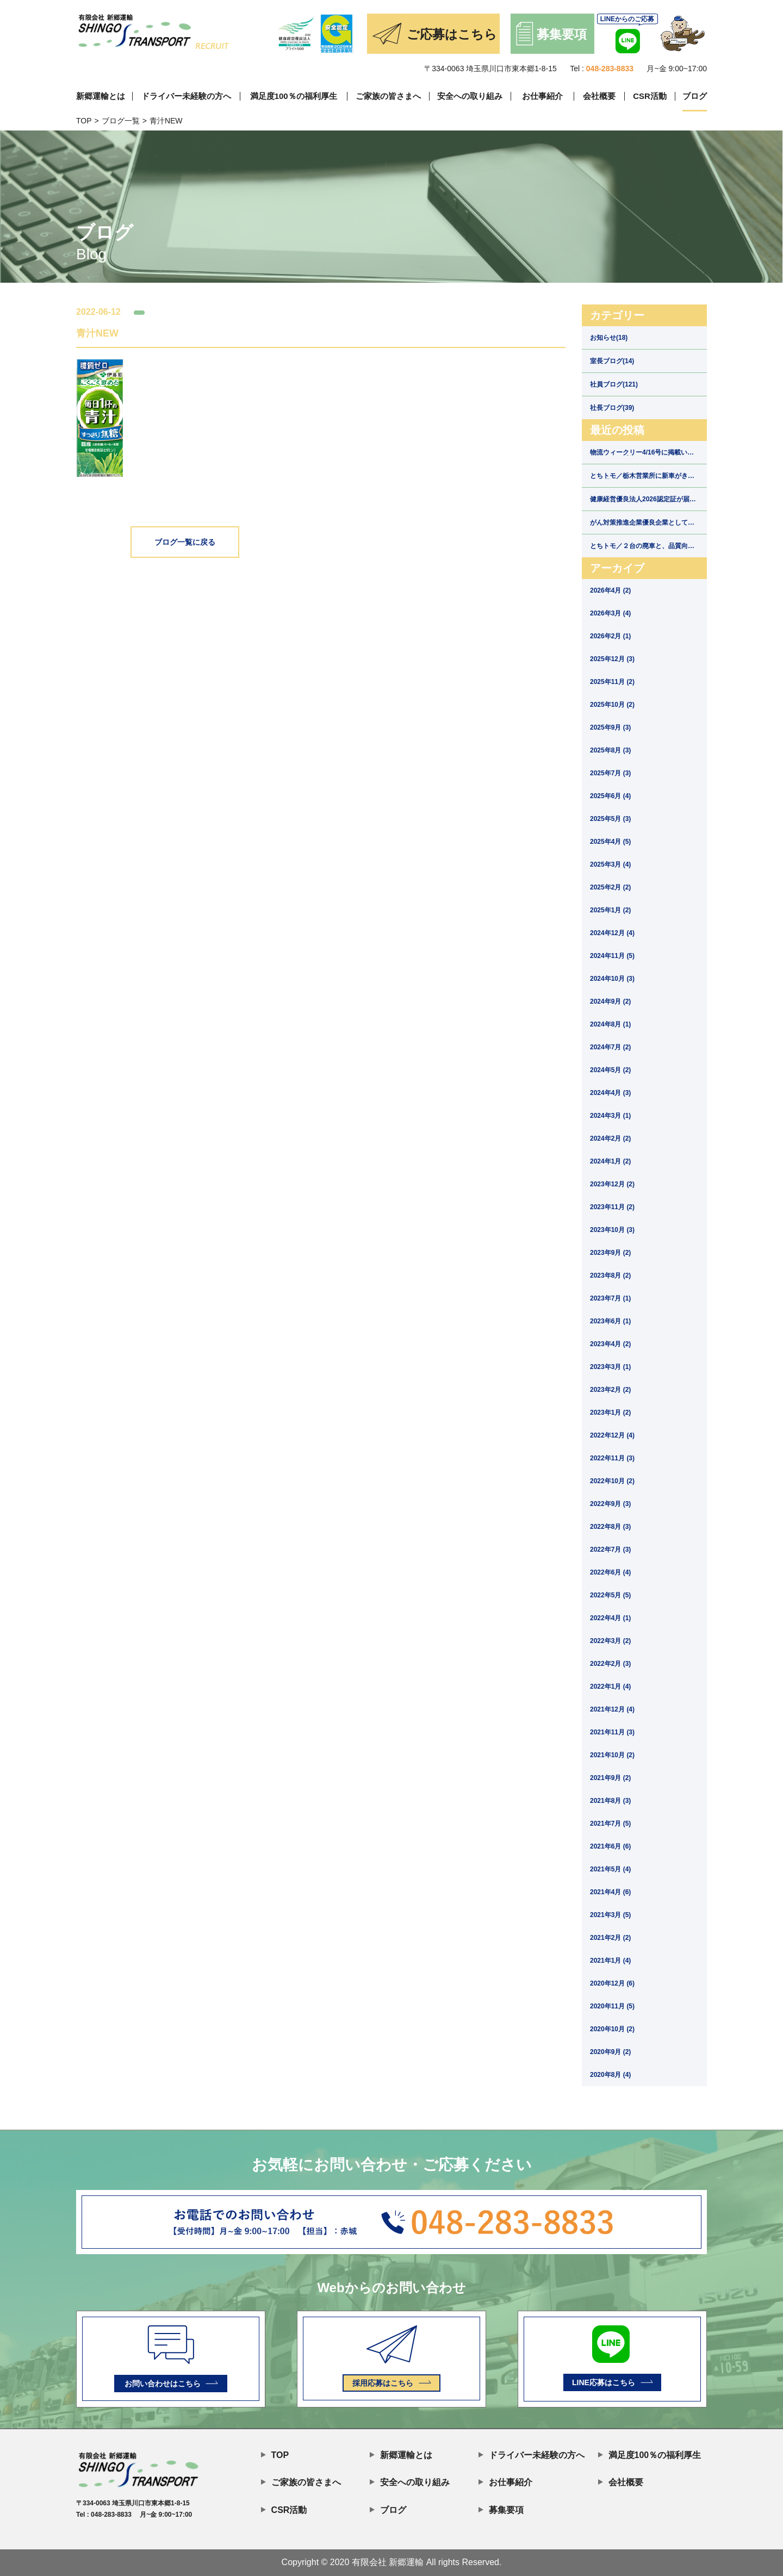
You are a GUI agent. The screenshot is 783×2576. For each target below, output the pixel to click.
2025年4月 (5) (610, 841)
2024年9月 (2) (610, 1001)
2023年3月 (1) (610, 1367)
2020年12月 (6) (612, 1983)
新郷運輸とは (100, 96)
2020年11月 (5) (612, 2006)
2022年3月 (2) (610, 1641)
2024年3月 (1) (610, 1115)
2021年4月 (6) (610, 1892)
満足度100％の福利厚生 (293, 96)
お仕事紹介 (542, 96)
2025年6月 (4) (610, 796)
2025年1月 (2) (610, 910)
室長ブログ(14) (612, 361)
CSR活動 (650, 96)
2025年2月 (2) (610, 887)
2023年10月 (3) (612, 1230)
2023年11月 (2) (612, 1207)
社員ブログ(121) (614, 384)
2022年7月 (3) (610, 1549)
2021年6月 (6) (610, 1846)
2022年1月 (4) (610, 1686)
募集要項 (501, 2509)
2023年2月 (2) (610, 1389)
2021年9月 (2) (610, 1778)
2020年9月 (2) (610, 2052)
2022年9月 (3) (610, 1504)
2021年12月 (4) (612, 1709)
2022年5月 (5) (610, 1595)
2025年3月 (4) (610, 864)
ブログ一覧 (121, 120)
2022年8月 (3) (610, 1526)
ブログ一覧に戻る (184, 542)
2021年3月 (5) (610, 1915)
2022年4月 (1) (610, 1618)
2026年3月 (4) (610, 613)
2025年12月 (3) (612, 659)
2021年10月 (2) (612, 1755)
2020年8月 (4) (610, 2075)
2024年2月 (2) (610, 1138)
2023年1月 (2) (610, 1412)
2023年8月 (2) (610, 1275)
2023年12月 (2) (612, 1184)
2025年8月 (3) (610, 750)
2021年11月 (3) (612, 1732)
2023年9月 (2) (610, 1252)
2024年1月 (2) (610, 1161)
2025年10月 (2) (612, 704)
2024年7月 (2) (610, 1047)
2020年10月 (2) (612, 2029)
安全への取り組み (469, 96)
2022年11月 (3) (612, 1458)
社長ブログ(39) (612, 408)
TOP (84, 120)
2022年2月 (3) (610, 1663)
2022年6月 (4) (610, 1572)
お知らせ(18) (608, 337)
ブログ (694, 96)
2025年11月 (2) (612, 682)
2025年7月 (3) (610, 773)
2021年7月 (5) (610, 1823)
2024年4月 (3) (610, 1093)
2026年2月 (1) (610, 636)
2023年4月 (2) (610, 1344)
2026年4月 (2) (610, 590)
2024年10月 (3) (612, 978)
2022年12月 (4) (612, 1435)
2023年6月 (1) (610, 1321)
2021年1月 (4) (610, 1960)
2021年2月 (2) (610, 1938)
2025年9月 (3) (610, 727)
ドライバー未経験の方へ (186, 96)
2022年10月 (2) (612, 1481)
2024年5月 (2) (610, 1070)
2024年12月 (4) (612, 933)
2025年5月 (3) (610, 819)
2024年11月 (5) (612, 956)
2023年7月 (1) (610, 1298)
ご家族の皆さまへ (388, 96)
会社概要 (599, 96)
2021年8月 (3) (610, 1801)
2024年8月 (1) (610, 1024)
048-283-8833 (609, 68)
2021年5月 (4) (610, 1869)
